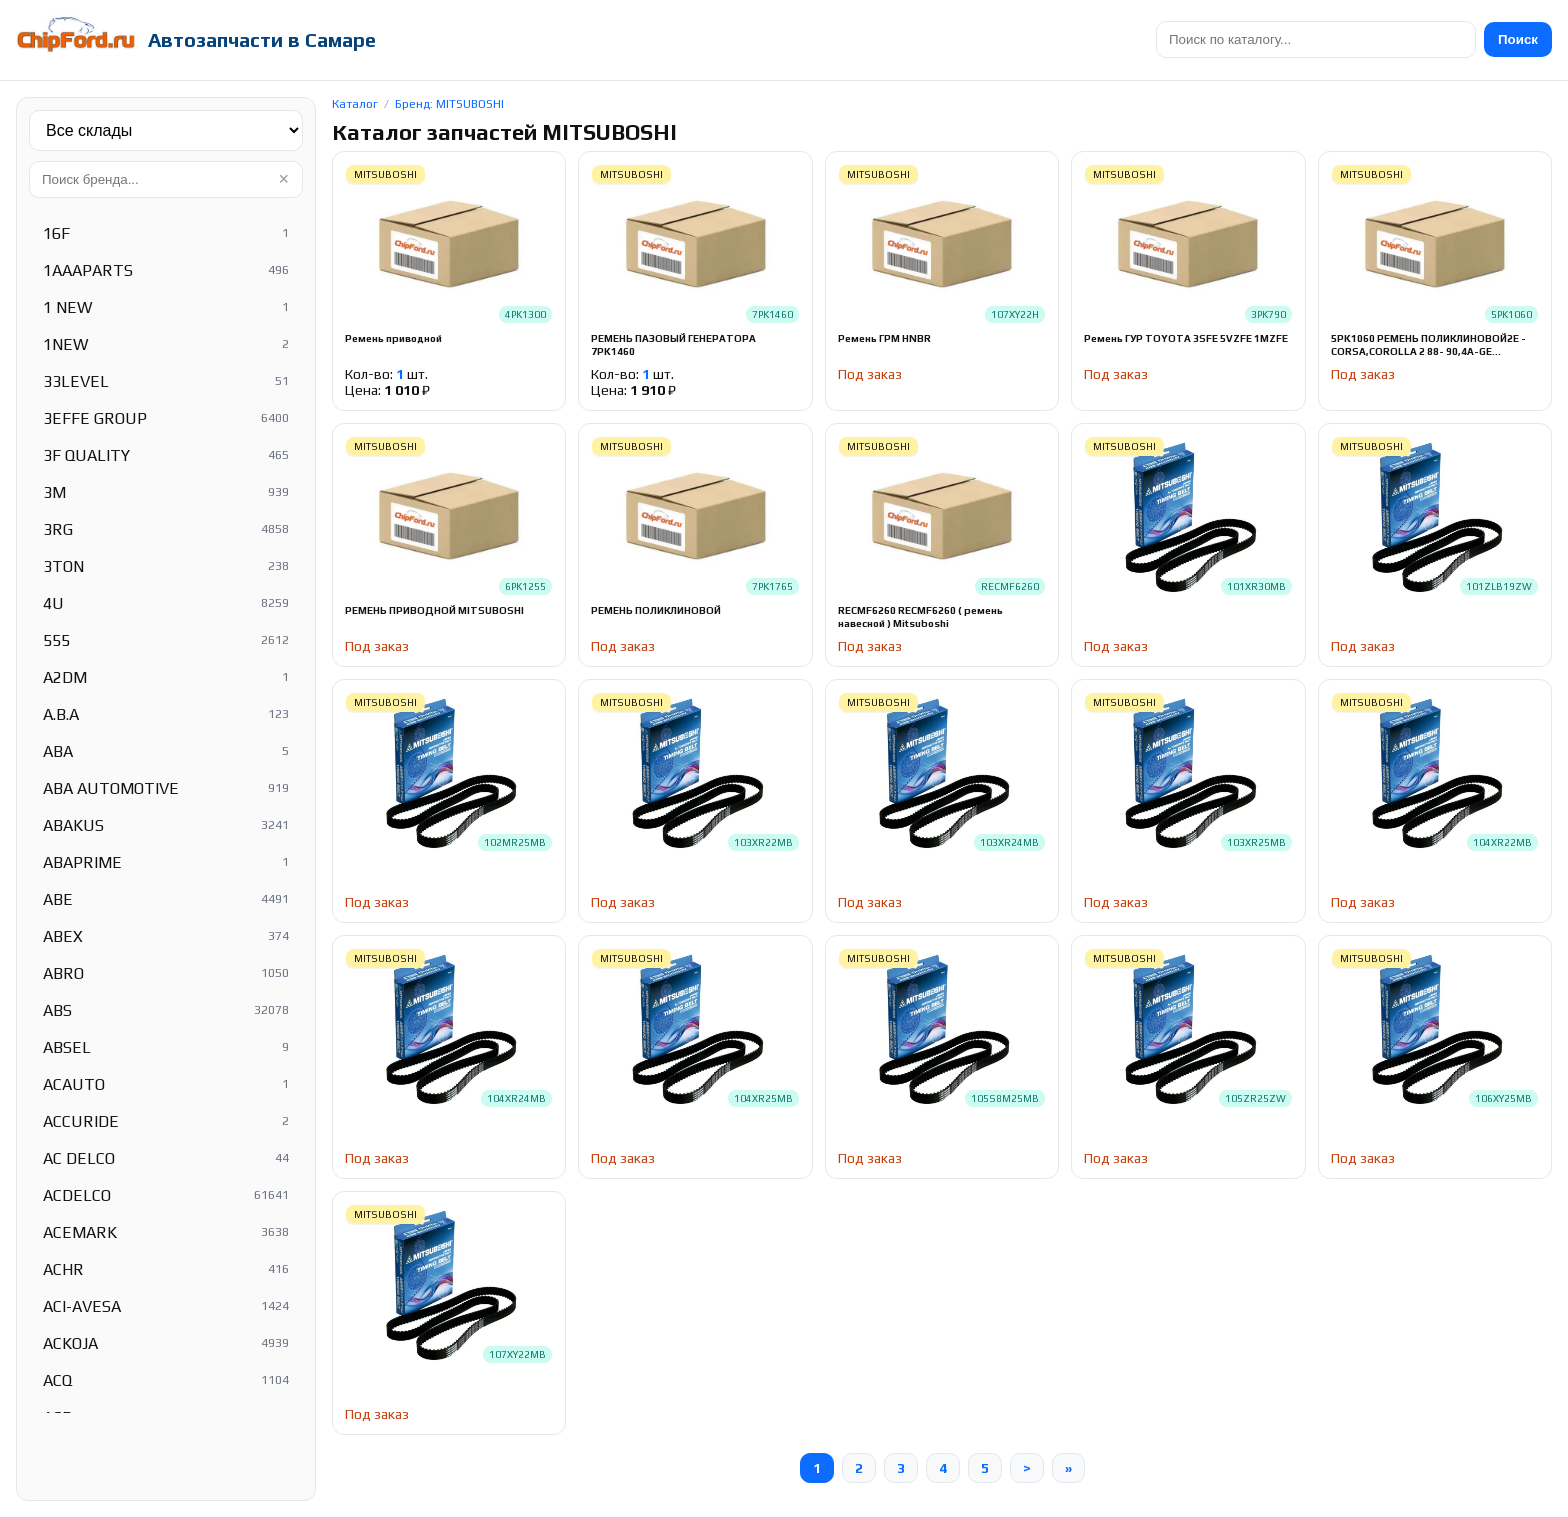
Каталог (355, 104)
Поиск (1518, 39)
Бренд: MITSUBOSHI (449, 104)
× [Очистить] (283, 179)
